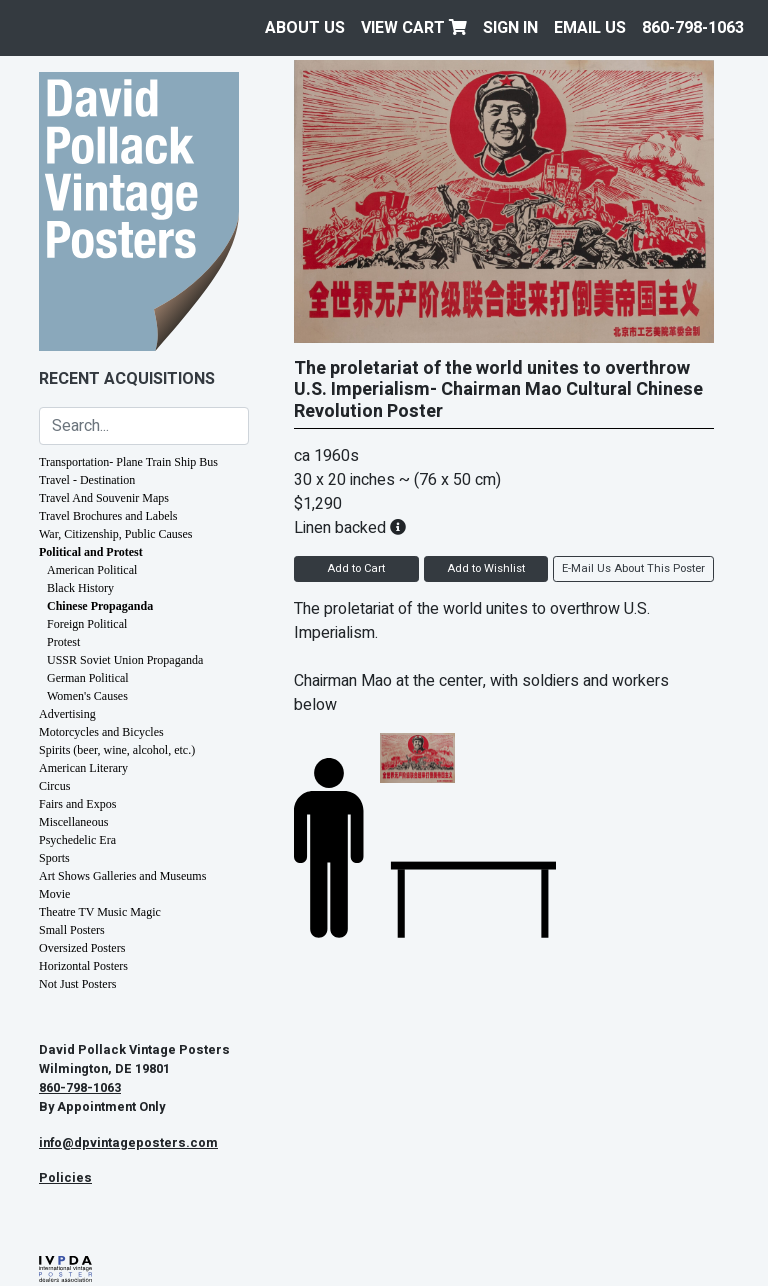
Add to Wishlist (486, 568)
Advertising (67, 714)
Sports (54, 858)
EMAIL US (590, 28)
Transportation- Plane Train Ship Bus (128, 462)
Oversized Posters (82, 948)
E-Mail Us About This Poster (633, 568)
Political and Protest (91, 552)
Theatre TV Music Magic (100, 912)
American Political (92, 570)
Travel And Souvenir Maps (104, 498)
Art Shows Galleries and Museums (122, 876)
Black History (80, 588)
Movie (54, 894)
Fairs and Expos (77, 804)
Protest (63, 642)
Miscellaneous (73, 822)
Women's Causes (87, 696)
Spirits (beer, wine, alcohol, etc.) (117, 750)
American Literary (83, 768)
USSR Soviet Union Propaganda (125, 660)
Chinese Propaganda (100, 606)
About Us (305, 28)
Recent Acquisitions (127, 379)
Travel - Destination (87, 480)
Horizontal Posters (83, 966)
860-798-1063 (693, 28)
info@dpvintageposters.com (128, 1143)
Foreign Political (87, 624)
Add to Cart (356, 568)
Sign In (510, 28)
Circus (54, 786)
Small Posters (72, 930)
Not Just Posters (77, 984)
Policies (65, 1178)
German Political (88, 678)
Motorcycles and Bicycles (101, 732)
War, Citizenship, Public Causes (116, 534)
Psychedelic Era (77, 840)
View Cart (414, 28)
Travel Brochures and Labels (108, 516)
